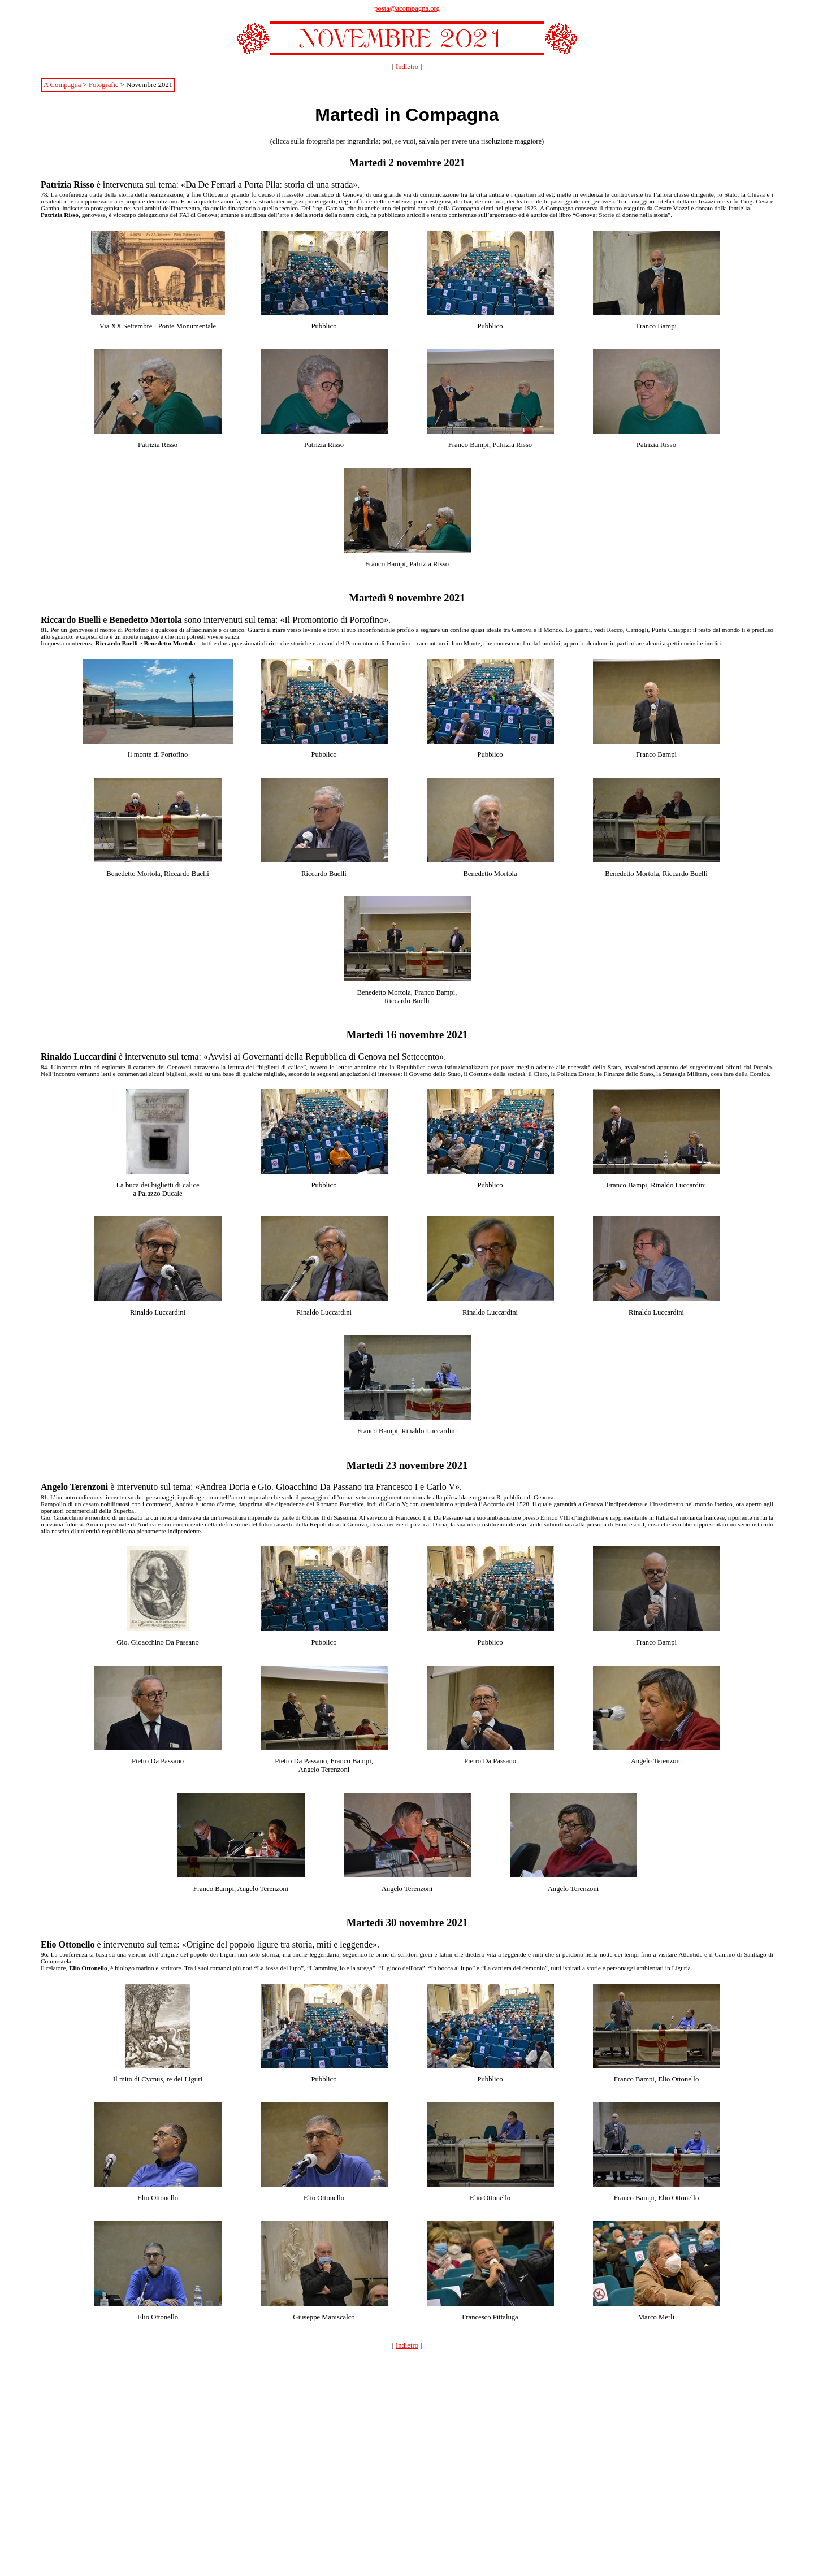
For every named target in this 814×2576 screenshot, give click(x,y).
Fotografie (104, 85)
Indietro (407, 67)
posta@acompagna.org (407, 8)
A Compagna (62, 85)
